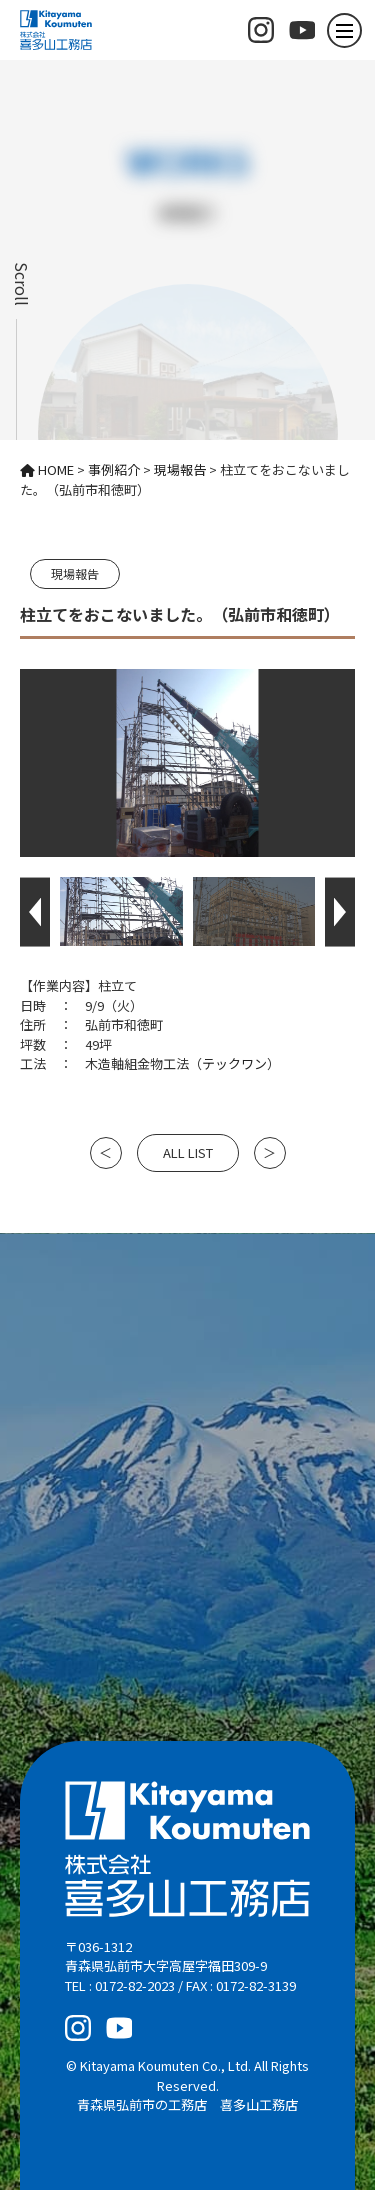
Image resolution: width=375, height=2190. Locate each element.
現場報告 (75, 573)
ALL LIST (188, 1152)
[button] (35, 911)
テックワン (234, 1063)
